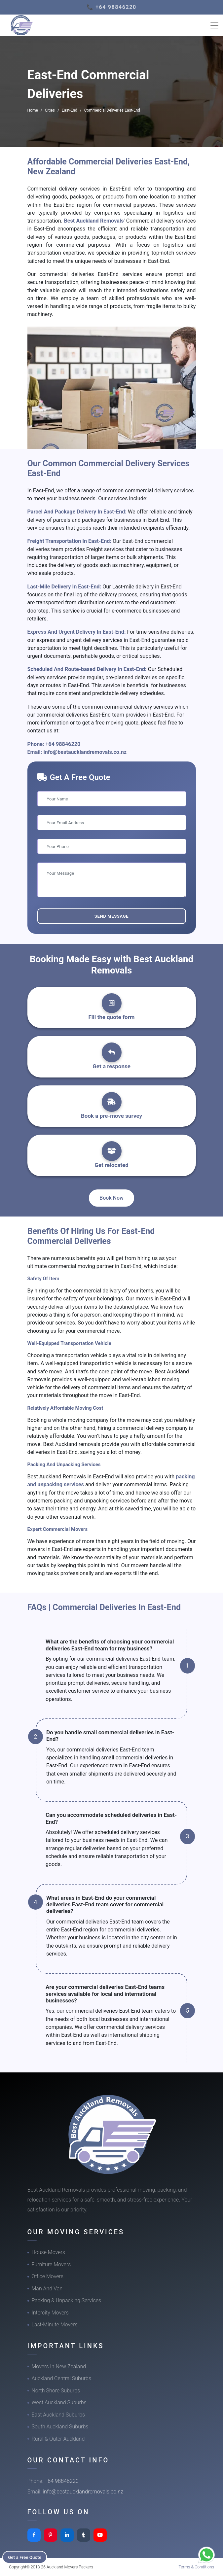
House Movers (48, 2252)
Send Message (111, 916)
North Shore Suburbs (56, 2390)
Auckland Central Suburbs (62, 2378)
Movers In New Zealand (59, 2366)
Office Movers (48, 2276)
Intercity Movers (50, 2313)
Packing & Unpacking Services (66, 2300)
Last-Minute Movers (55, 2324)
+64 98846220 (63, 744)
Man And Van (47, 2288)
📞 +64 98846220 (111, 7)
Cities (50, 110)
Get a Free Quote (27, 2556)
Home (32, 110)
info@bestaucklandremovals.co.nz (85, 752)
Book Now (111, 1198)
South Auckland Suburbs (60, 2426)
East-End (69, 110)
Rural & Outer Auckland (58, 2439)
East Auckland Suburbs (58, 2415)
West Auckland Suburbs (59, 2402)
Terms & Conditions (196, 2566)
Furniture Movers (51, 2264)
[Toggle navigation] (214, 25)
